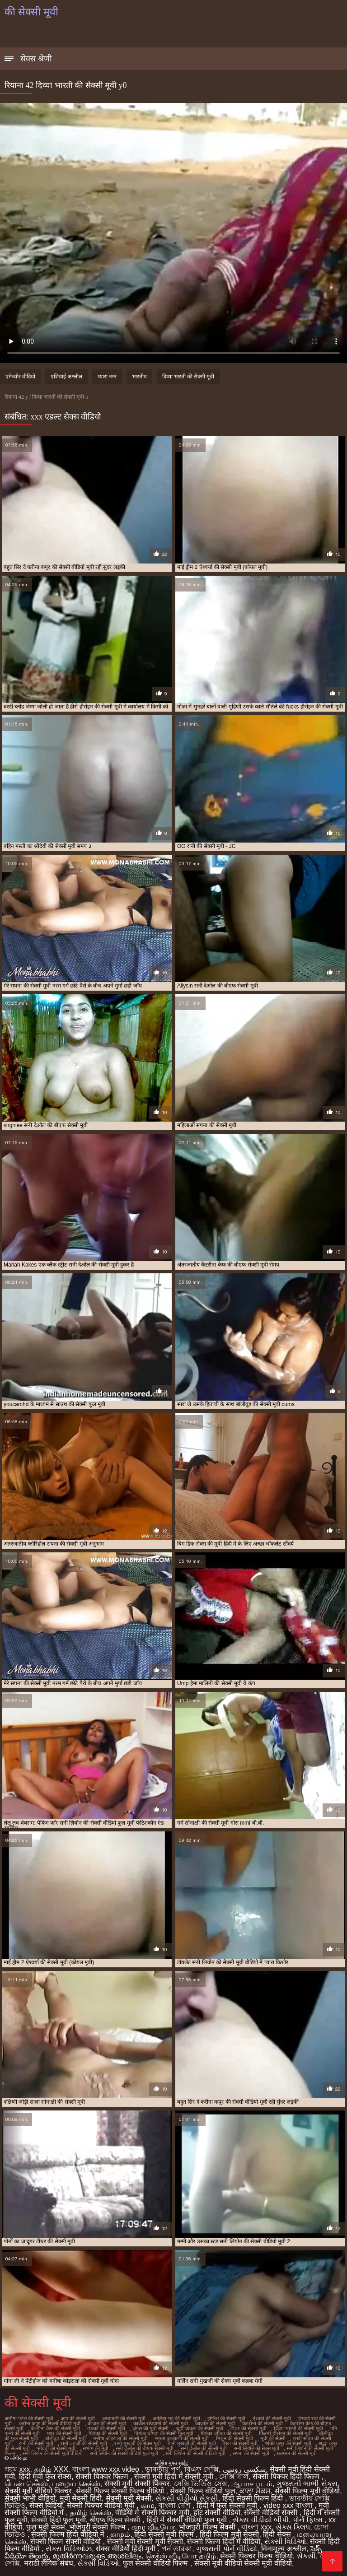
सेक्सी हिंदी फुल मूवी (58, 2520)
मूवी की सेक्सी (273, 2438)
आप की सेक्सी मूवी (78, 2418)
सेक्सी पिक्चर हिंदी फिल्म (287, 2476)
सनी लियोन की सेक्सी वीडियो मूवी (195, 2453)
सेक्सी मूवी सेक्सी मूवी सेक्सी (145, 2541)
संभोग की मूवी (95, 2448)
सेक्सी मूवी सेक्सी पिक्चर (137, 2483)
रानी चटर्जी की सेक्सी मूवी (84, 2443)
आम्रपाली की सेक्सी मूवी (123, 2418)
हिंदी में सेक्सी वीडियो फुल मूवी (187, 2520)
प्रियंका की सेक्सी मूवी (108, 2433)
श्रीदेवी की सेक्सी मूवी (56, 2448)
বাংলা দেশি (175, 2505)
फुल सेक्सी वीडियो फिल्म (156, 2563)
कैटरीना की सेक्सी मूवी (262, 2423)
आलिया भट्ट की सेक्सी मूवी (176, 2418)
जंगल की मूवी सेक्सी (150, 2428)
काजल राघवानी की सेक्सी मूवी (160, 2423)
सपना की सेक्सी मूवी (251, 2453)
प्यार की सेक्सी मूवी (64, 2433)
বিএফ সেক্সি (201, 2469)
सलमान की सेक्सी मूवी (297, 2453)
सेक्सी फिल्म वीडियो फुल (202, 2491)
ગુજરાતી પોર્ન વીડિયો (226, 2549)
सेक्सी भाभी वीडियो (30, 2498)
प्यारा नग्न (107, 376)
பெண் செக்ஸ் (26, 2483)
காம (148, 2505)
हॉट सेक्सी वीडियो (216, 2512)
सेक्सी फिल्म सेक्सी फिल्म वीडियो (121, 2491)
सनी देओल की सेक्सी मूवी (204, 2448)
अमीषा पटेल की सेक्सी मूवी (29, 2418)
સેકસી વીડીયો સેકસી (186, 2498)
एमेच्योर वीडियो (20, 376)
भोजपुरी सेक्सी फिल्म (98, 2527)
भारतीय (139, 376)
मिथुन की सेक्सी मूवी (234, 2438)
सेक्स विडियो (46, 2505)
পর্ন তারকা (177, 2549)
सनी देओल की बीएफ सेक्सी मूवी (145, 2448)
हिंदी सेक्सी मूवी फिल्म (165, 2534)
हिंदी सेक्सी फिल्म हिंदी (253, 2498)
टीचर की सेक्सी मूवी (248, 2428)
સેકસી (306, 2556)
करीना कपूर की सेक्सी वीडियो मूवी (49, 2423)
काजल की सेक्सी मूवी (107, 2423)
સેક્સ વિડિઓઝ (69, 2549)
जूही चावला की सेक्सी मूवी (199, 2428)
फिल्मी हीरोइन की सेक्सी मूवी (285, 2433)
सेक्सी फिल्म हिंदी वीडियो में (68, 2534)
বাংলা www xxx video (106, 2469)
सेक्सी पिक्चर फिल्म (102, 2476)
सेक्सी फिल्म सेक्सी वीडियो (66, 2541)
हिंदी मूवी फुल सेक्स (45, 2476)
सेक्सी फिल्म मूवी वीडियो (307, 2491)
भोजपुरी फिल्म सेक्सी (208, 2527)
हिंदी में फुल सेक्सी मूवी (228, 2505)
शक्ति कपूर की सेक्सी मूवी (288, 2443)
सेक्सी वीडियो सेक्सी (271, 2512)
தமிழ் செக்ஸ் (90, 2512)
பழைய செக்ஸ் (76, 2483)
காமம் (120, 2534)
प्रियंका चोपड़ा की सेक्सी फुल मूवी (163, 2433)
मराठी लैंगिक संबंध (48, 2563)
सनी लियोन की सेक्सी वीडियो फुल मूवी (124, 2453)
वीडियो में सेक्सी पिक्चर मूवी (152, 2512)
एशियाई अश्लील (66, 376)
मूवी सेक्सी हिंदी (81, 2498)
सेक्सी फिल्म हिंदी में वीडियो (223, 2541)
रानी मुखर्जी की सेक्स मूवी (137, 2443)
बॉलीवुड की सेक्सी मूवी (65, 2438)
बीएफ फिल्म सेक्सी (116, 2520)
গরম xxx (17, 2469)
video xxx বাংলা (289, 2505)
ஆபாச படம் (251, 2483)
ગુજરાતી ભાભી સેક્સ (307, 2483)
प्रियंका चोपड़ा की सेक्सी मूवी (226, 2433)
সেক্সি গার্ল (234, 2476)
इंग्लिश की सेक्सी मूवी (226, 2418)
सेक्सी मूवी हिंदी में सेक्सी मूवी (174, 2476)
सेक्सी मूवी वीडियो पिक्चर (38, 2491)
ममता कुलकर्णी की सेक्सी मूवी (182, 2438)
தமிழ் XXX (51, 2469)
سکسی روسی (244, 2469)
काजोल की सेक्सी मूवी (215, 2423)
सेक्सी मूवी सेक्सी (129, 2498)
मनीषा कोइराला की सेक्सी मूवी (120, 2438)
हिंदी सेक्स (278, 2534)
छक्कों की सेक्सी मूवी (106, 2428)
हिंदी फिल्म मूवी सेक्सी (229, 2534)
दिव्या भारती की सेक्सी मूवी (188, 376)
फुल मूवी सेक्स (45, 2527)
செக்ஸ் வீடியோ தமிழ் (180, 2556)
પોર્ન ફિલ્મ (308, 2520)
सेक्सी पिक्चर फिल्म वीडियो (256, 2556)
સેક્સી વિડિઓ (285, 2541)
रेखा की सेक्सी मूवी (240, 2443)
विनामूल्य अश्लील (283, 2549)
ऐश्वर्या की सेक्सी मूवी (272, 2418)
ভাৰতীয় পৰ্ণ (162, 2469)
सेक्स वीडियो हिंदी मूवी (127, 2549)
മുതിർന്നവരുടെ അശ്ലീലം (96, 2556)
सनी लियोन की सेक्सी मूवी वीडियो (53, 2453)
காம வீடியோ (153, 2527)
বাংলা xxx (256, 2527)
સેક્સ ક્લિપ (293, 2527)
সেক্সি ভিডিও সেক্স (200, 2483)
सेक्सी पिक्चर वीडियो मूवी (101, 2505)
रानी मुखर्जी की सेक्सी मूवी (192, 2443)
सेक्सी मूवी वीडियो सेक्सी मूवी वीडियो (243, 2563)
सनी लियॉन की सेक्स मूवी (256, 2448)
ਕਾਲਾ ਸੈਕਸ (255, 2491)
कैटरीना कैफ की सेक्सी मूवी (55, 2428)
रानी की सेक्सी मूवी (36, 2443)
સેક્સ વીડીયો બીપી (261, 2520)
